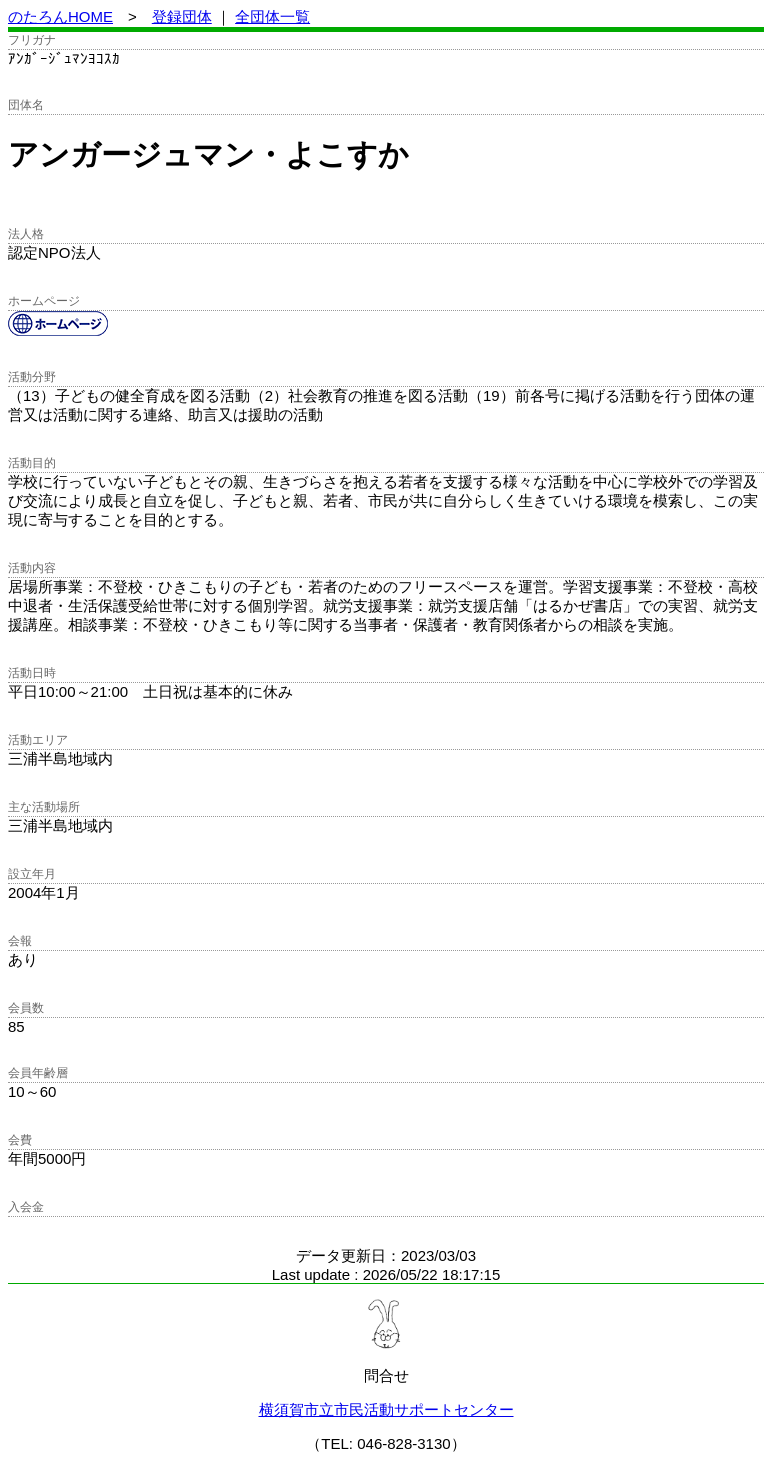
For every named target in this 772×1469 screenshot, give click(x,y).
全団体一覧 (272, 16)
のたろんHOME (60, 16)
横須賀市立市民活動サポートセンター (386, 1409)
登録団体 (182, 16)
